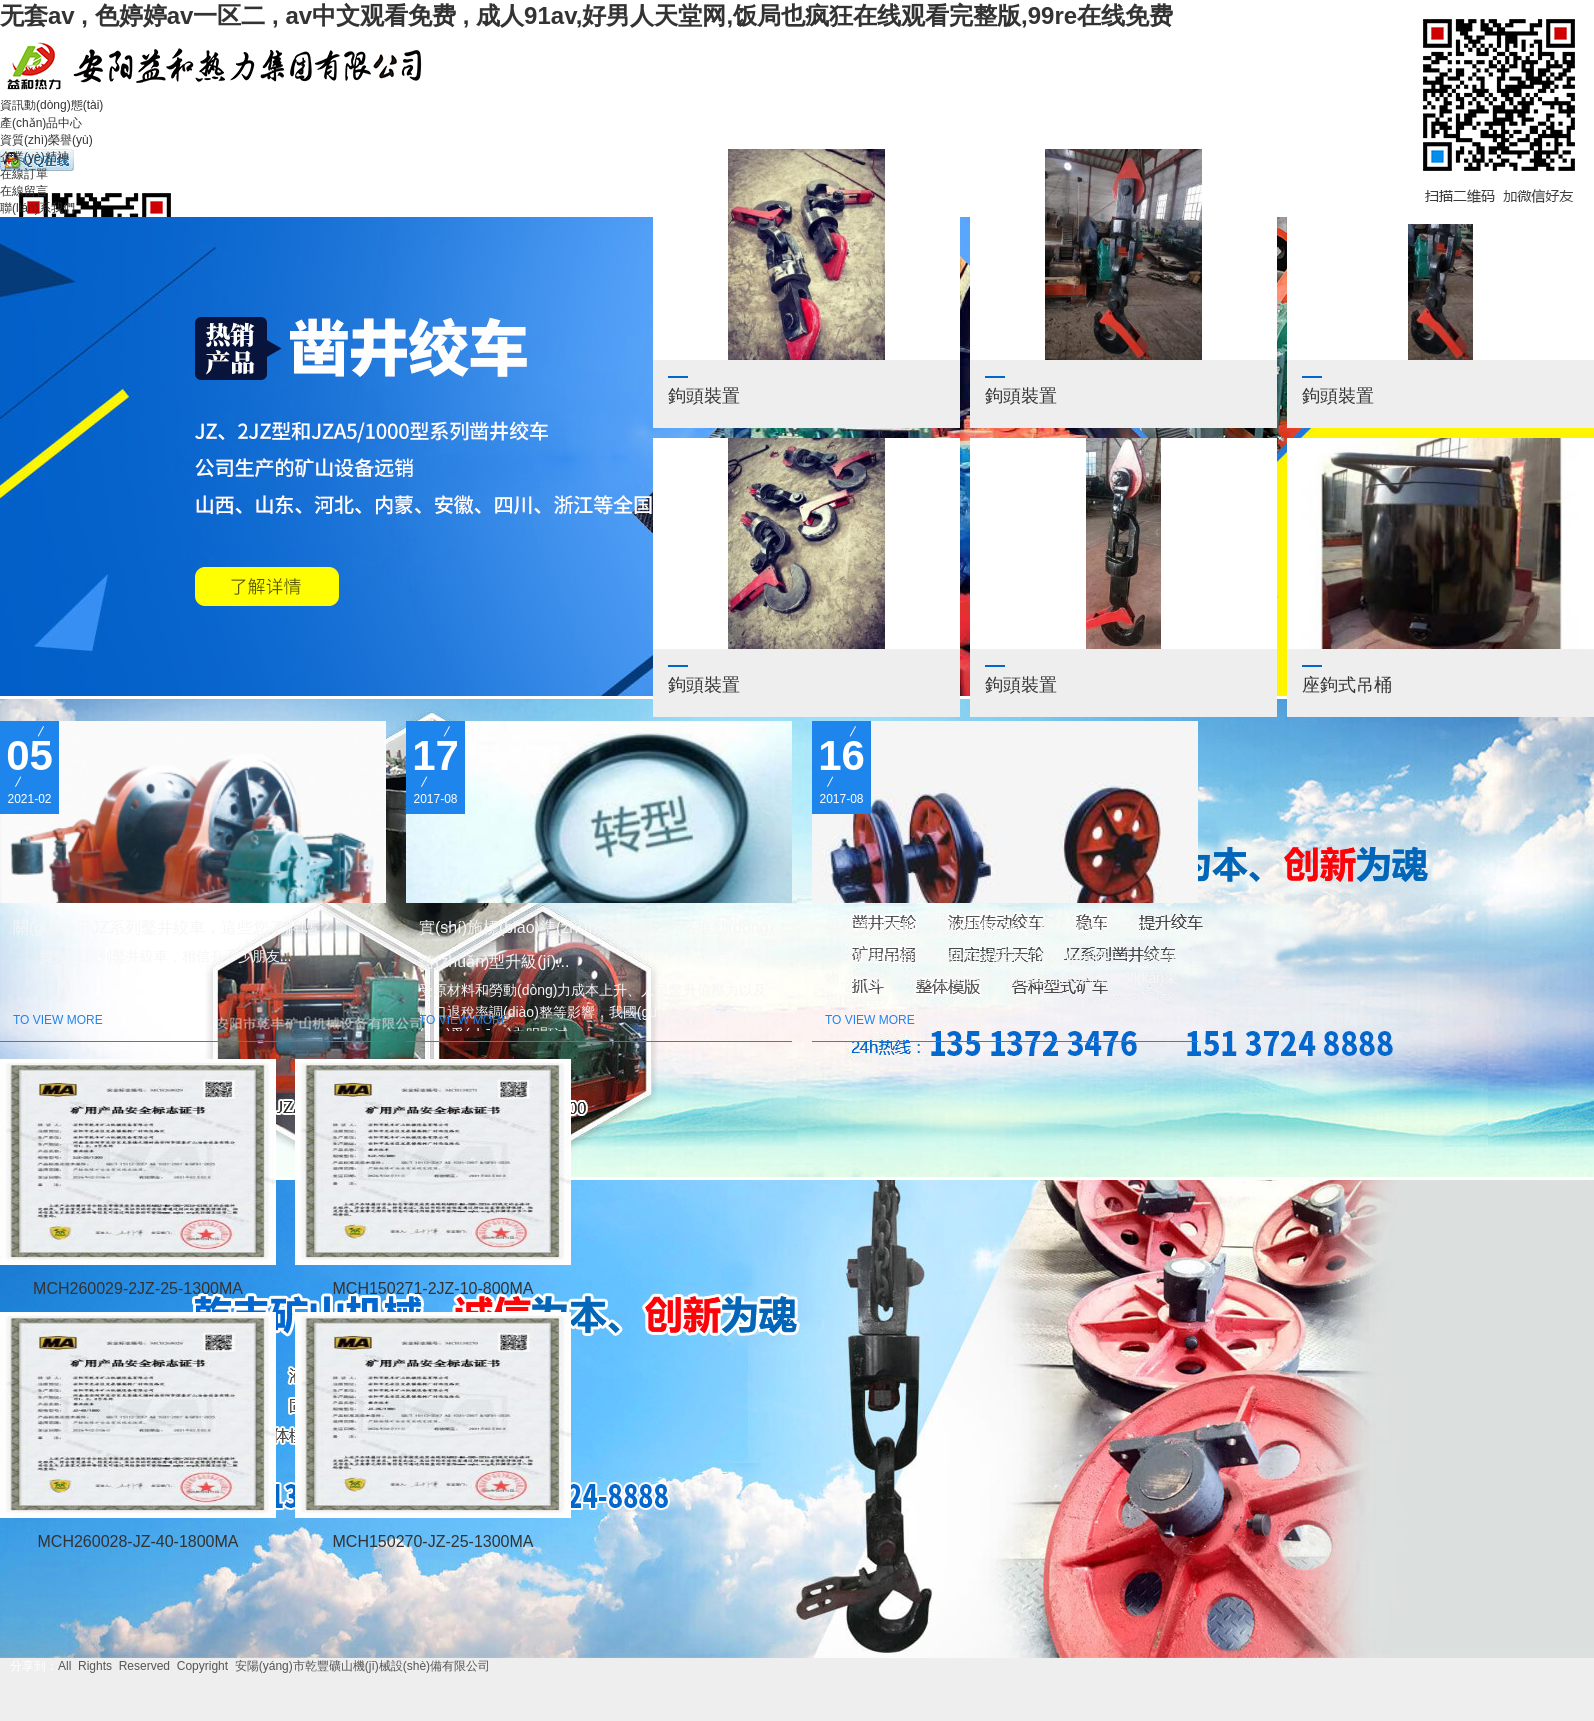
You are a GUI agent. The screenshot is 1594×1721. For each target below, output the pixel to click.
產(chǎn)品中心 (41, 123)
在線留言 (24, 191)
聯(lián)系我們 (37, 208)
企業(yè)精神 (34, 157)
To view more (58, 1020)
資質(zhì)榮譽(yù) (46, 140)
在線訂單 (24, 174)
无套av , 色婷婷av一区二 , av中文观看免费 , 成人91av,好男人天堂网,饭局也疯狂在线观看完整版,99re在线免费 (586, 15)
